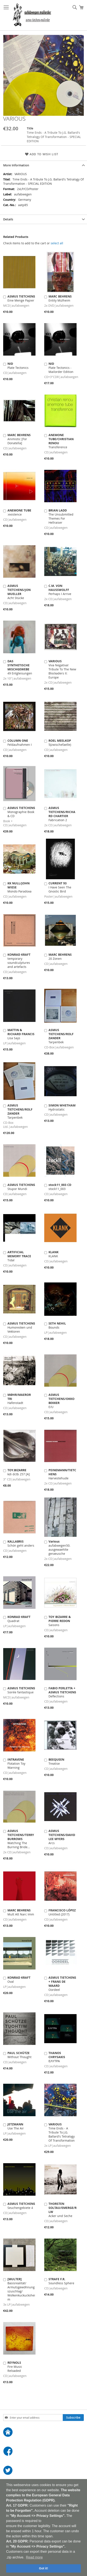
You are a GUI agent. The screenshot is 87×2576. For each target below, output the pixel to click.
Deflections (62, 1692)
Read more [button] (34, 2557)
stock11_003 (59, 1187)
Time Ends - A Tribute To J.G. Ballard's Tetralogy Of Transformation (61, 2132)
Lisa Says (20, 1034)
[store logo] (32, 15)
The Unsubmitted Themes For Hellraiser (60, 516)
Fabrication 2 (61, 814)
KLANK (53, 1254)
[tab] (43, 165)
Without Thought (19, 2055)
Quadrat (18, 1619)
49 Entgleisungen (19, 667)
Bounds (57, 1325)
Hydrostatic (62, 1107)
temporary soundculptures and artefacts (18, 960)
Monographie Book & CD (21, 812)
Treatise (56, 1761)
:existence (19, 512)
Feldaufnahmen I (19, 743)
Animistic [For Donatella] (19, 439)
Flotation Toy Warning (16, 1763)
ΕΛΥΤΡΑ (56, 2057)
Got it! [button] (43, 2568)
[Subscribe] (73, 2417)
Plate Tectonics (18, 366)
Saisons (59, 1621)
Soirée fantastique (21, 1690)
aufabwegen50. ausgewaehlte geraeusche (59, 1547)
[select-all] (57, 243)
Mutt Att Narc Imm (20, 1912)
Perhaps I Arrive (59, 590)
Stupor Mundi (21, 1187)
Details (8, 219)
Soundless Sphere (61, 2281)
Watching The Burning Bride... (20, 1839)
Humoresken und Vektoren (21, 1327)
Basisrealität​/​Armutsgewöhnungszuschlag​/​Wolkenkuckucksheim (21, 2289)
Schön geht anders (20, 1543)
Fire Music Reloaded (14, 2367)
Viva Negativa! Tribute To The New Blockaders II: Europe (62, 669)
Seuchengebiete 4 (21, 2206)
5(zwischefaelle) (59, 743)
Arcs (61, 1837)
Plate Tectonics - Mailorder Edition (60, 368)
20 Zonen (60, 956)
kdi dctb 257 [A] (18, 1472)
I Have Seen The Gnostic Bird (59, 887)
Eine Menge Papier (21, 298)
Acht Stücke (19, 592)
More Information (16, 165)
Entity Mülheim (60, 298)
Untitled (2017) (62, 1912)
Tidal (19, 1256)
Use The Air (15, 2126)
